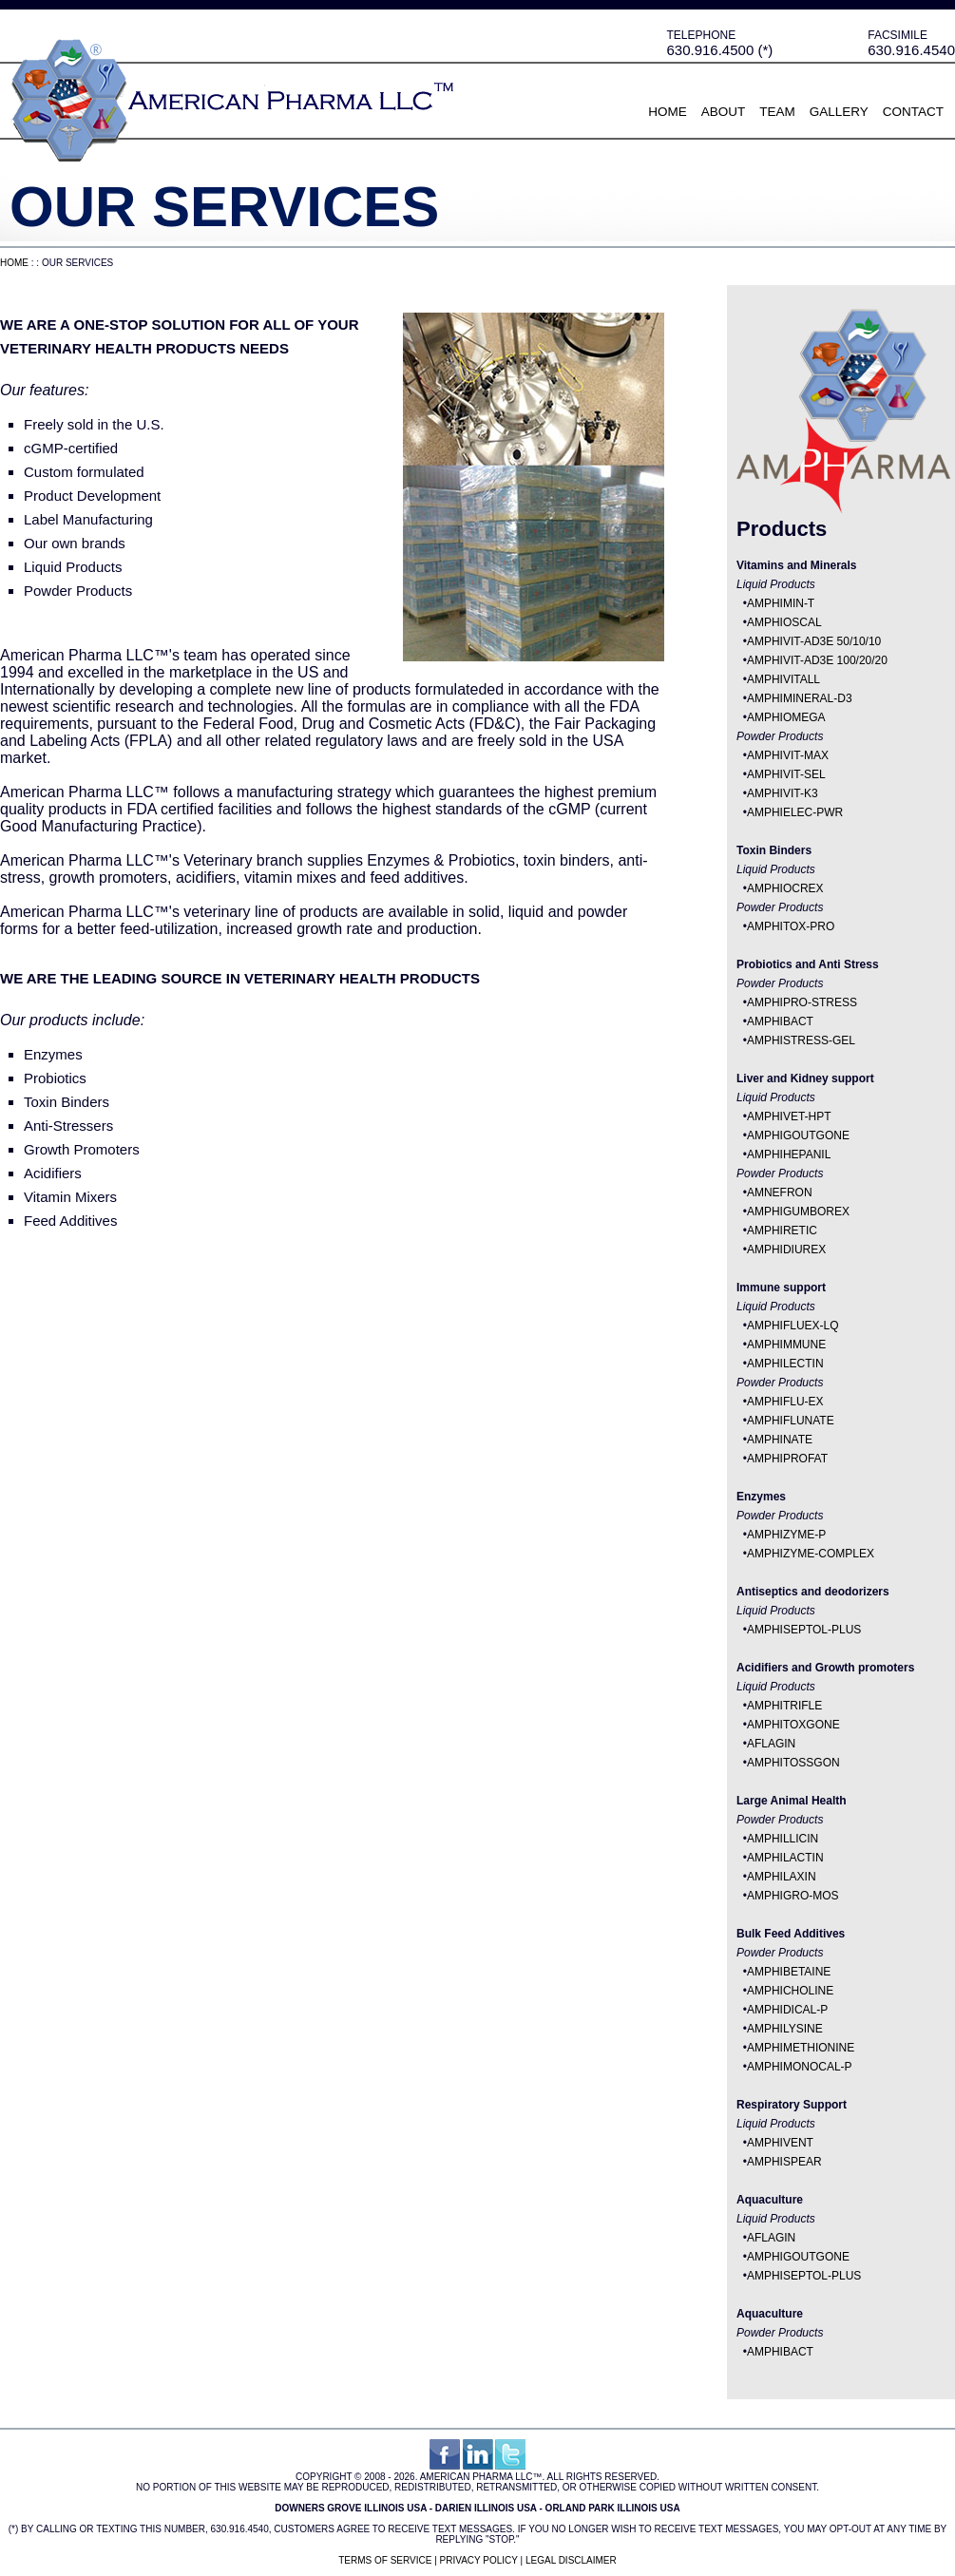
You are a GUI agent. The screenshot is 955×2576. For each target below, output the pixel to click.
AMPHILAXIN (781, 1876)
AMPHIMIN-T (780, 603)
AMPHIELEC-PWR (795, 812)
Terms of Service (384, 2560)
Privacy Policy (479, 2560)
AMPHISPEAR (784, 2161)
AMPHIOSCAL (784, 622)
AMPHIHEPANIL (789, 1154)
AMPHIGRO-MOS (793, 1895)
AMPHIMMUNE (786, 1344)
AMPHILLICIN (782, 1838)
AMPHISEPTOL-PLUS (804, 1629)
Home (667, 112)
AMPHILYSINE (785, 2028)
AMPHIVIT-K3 (782, 793)
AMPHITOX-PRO (790, 926)
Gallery (839, 112)
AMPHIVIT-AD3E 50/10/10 (814, 641)
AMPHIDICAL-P (787, 2009)
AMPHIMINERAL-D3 (799, 698)
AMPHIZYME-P (786, 1534)
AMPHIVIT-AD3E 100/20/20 (817, 660)
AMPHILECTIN (785, 1363)
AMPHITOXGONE (793, 1724)
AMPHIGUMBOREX (798, 1211)
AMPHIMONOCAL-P (799, 2066)
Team (777, 112)
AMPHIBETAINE (789, 1971)
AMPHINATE (779, 1439)
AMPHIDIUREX (786, 1249)
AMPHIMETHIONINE (800, 2047)
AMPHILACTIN (785, 1857)
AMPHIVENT (780, 2142)
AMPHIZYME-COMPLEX (810, 1553)
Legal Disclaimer (571, 2560)
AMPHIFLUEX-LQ (793, 1325)
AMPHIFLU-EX (785, 1401)
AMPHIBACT (780, 1021)
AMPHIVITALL (783, 679)
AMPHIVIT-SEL (786, 774)
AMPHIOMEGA (786, 717)
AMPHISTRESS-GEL (801, 1040)
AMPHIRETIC (782, 1230)
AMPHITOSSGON (793, 1762)
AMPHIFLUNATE (790, 1420)
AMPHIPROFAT (787, 1458)
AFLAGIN (771, 1743)
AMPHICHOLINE (790, 1990)
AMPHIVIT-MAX (788, 755)
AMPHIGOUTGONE (798, 1135)
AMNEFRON (779, 1192)
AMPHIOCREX (785, 888)
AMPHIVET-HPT (789, 1116)
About (723, 112)
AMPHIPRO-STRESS (802, 1002)
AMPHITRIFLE (784, 1705)
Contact (913, 112)
